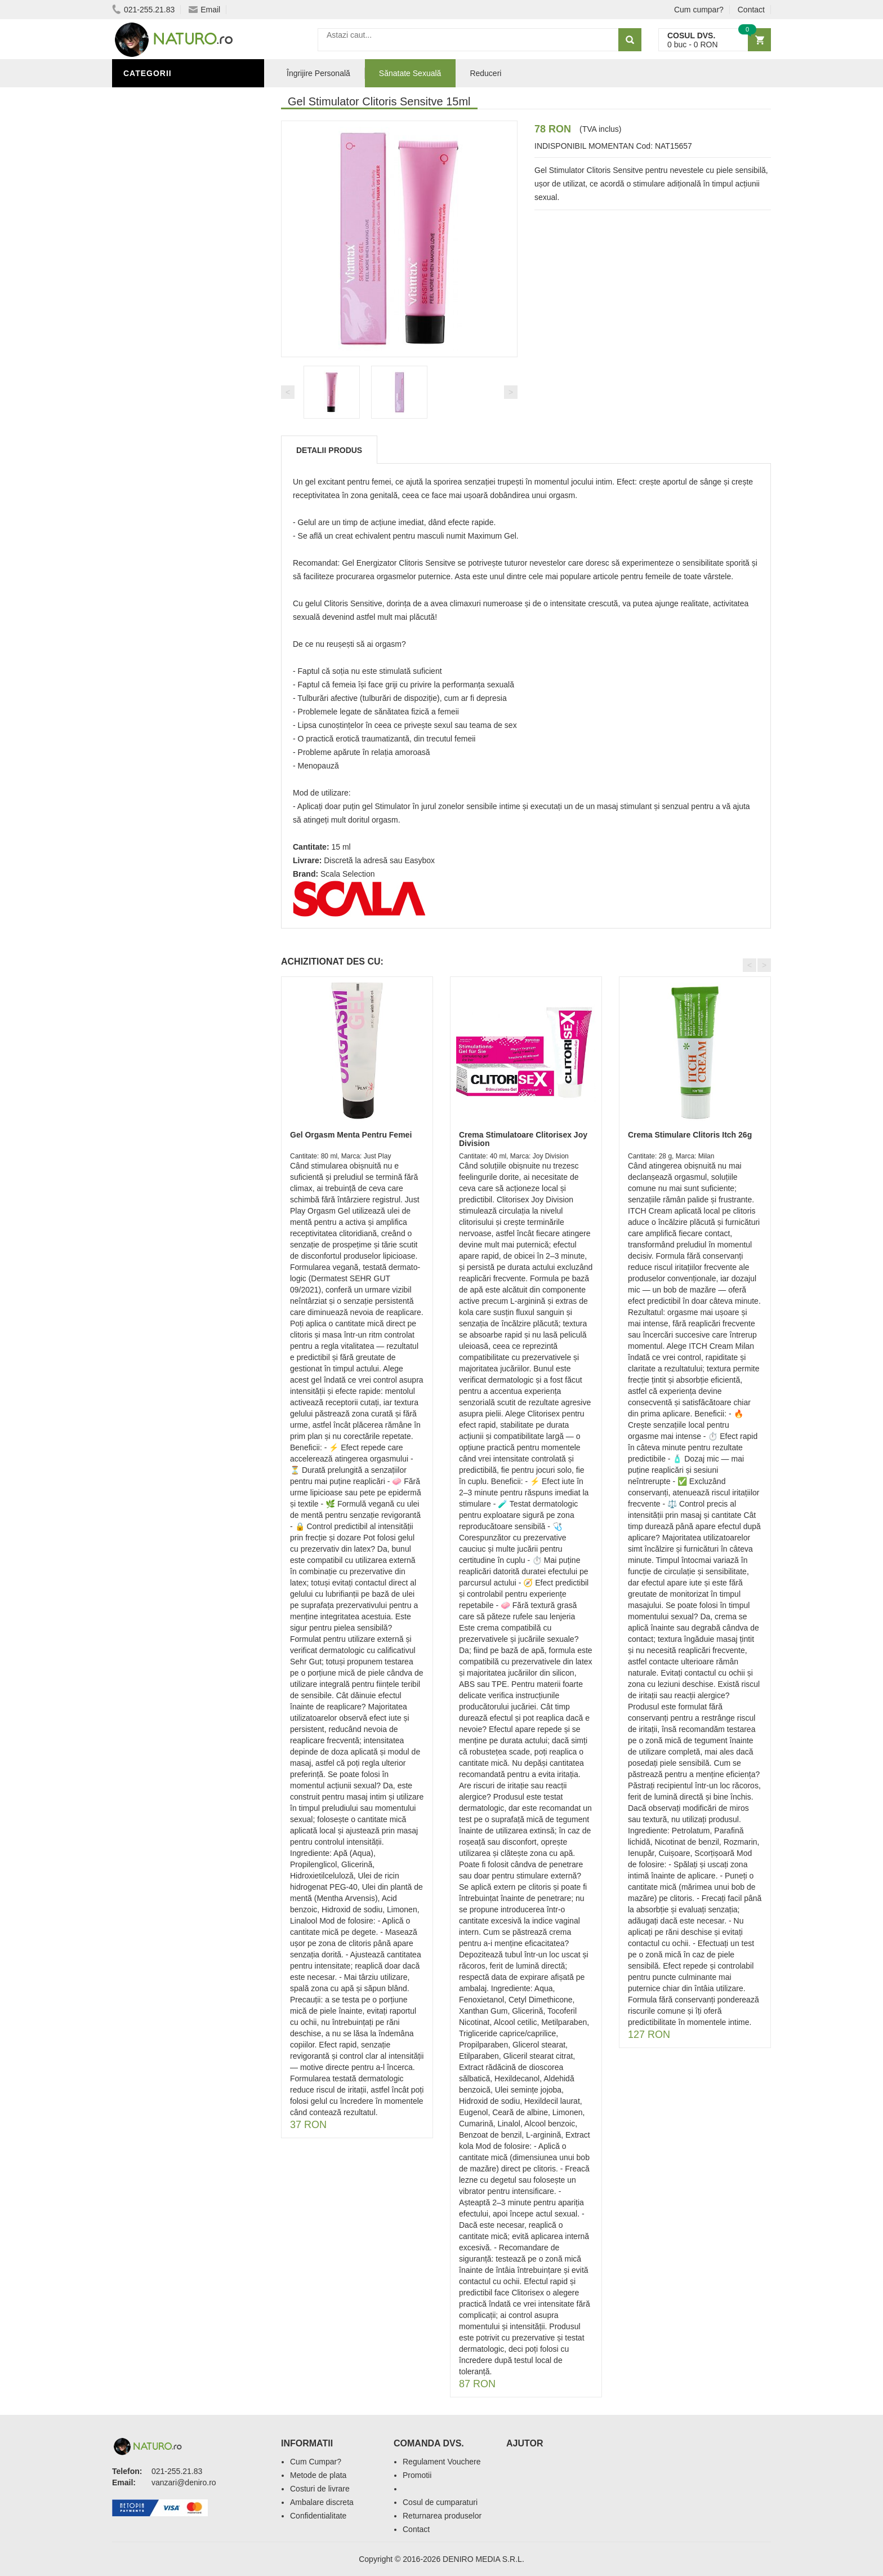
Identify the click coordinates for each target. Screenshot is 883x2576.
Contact (751, 9)
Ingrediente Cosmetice (177, 418)
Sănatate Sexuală (410, 73)
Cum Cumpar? (315, 2461)
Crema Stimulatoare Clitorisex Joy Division (523, 1139)
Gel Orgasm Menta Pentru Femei (351, 1134)
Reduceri (485, 73)
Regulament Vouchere (442, 2461)
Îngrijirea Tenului (166, 452)
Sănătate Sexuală (167, 97)
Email (204, 9)
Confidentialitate (318, 2515)
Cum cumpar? (699, 9)
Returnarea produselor (442, 2515)
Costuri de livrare (320, 2488)
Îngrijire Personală (171, 401)
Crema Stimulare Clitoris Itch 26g (690, 1134)
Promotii (417, 2475)
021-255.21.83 (143, 9)
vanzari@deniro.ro (183, 2482)
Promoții (145, 384)
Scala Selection (347, 873)
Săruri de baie (158, 435)
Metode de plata (318, 2475)
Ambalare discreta (322, 2502)
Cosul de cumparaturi (440, 2502)
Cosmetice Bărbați (168, 469)
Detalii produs (329, 450)
